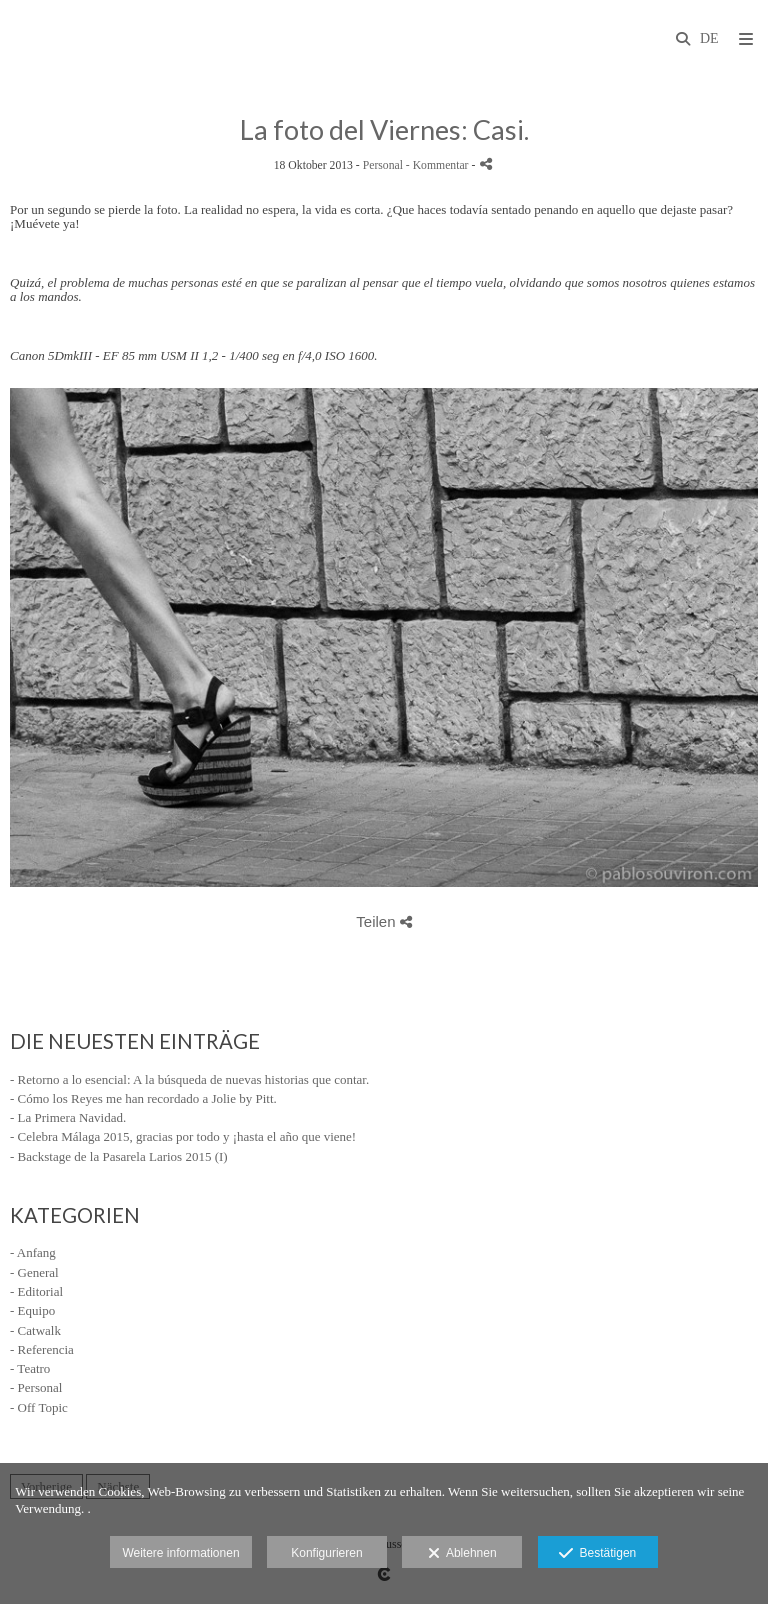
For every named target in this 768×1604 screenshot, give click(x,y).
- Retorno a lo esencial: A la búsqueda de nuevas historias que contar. (189, 1079)
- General (34, 1272)
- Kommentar (439, 165)
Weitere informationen (180, 1553)
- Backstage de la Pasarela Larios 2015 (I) (119, 1156)
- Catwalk (35, 1330)
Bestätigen (597, 1554)
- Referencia (42, 1349)
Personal (383, 165)
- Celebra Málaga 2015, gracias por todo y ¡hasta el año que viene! (183, 1136)
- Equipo (32, 1310)
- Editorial (36, 1291)
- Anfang (33, 1252)
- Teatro (30, 1368)
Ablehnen (462, 1554)
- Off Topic (39, 1407)
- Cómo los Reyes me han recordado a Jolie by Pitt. (143, 1098)
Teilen (383, 921)
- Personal (36, 1387)
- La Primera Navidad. (68, 1117)
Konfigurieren (326, 1553)
